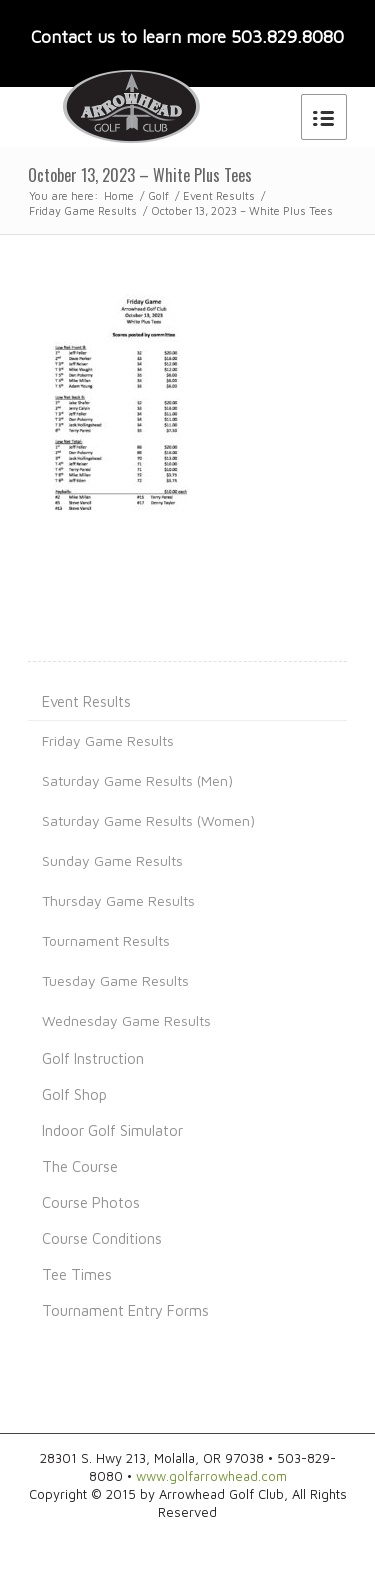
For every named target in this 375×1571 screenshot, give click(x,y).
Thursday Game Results (118, 900)
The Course (80, 1166)
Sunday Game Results (112, 860)
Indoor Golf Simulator (112, 1130)
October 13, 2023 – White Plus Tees (140, 175)
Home (119, 195)
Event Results (219, 195)
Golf (158, 195)
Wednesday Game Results (126, 1020)
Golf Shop (74, 1094)
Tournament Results (106, 940)
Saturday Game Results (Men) (137, 780)
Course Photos (91, 1202)
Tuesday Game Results (115, 980)
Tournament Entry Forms (125, 1310)
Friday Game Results (83, 210)
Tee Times (77, 1274)
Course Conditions (102, 1238)
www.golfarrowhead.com (211, 1476)
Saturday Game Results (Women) (148, 820)
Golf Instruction (93, 1058)
